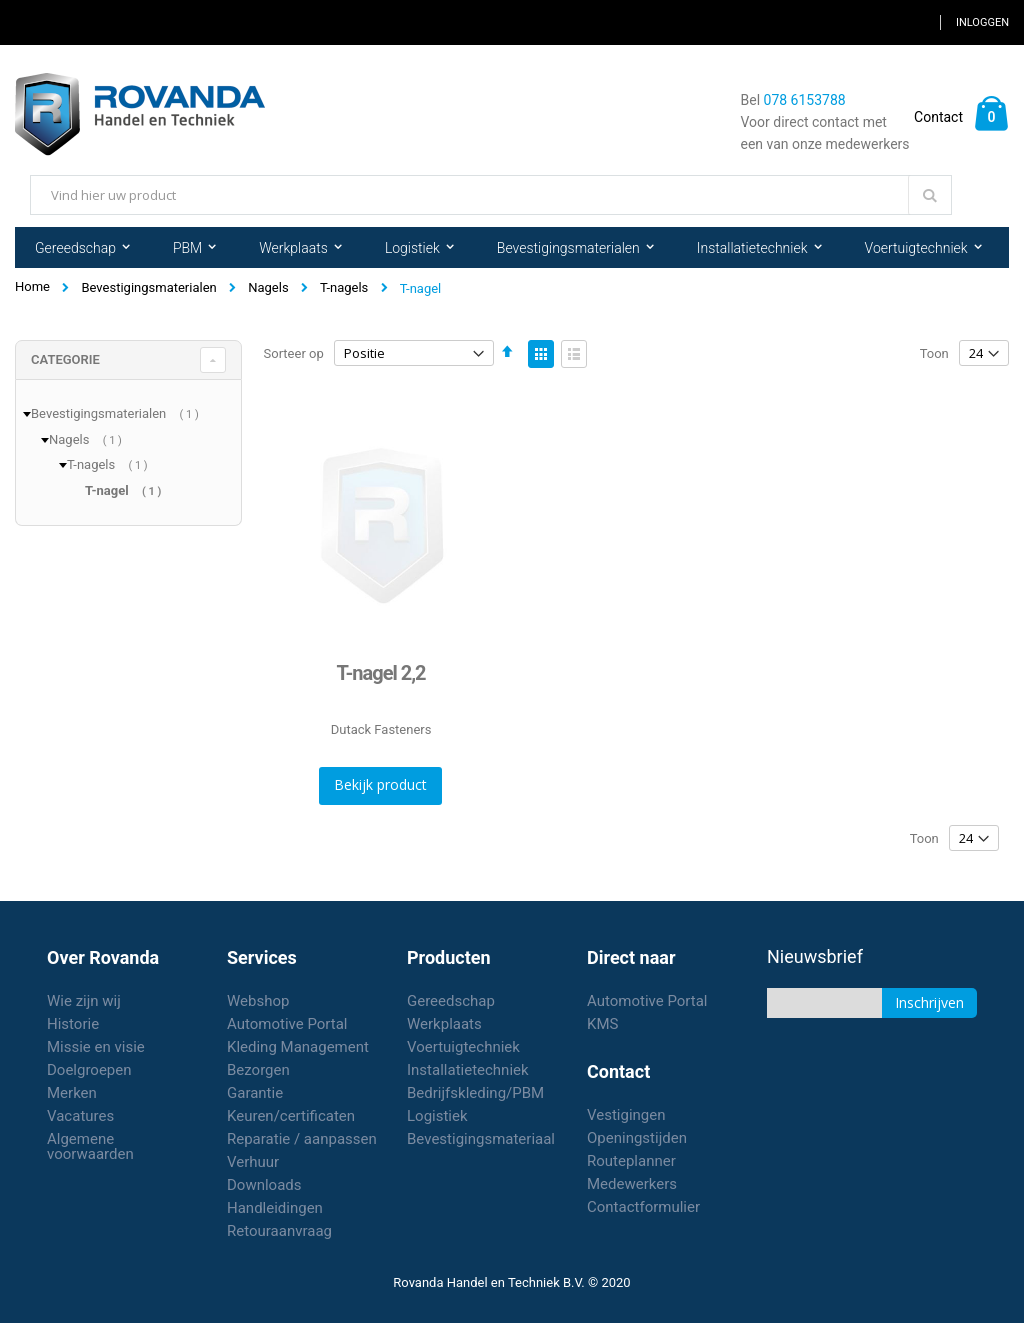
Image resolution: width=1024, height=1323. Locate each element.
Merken (72, 1093)
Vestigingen (626, 1115)
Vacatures (80, 1116)
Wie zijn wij (84, 1001)
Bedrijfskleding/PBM (475, 1093)
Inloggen (982, 22)
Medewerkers (632, 1184)
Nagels (268, 287)
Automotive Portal (287, 1024)
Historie (73, 1024)
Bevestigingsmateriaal (481, 1139)
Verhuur (253, 1162)
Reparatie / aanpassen (302, 1139)
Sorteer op (294, 353)
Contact (938, 117)
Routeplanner (631, 1161)
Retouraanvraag (279, 1231)
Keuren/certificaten (291, 1116)
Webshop (258, 1001)
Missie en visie (96, 1047)
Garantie (255, 1093)
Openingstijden (637, 1138)
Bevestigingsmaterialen (148, 287)
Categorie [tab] (65, 359)
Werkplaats (444, 1024)
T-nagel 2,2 (381, 673)
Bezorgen (258, 1070)
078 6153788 (805, 100)
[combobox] (491, 195)
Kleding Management (298, 1047)
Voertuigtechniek (463, 1047)
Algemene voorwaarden (90, 1146)
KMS (602, 1024)
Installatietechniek (468, 1070)
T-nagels (344, 287)
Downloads (264, 1185)
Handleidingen (275, 1208)
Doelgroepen (89, 1070)
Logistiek (437, 1116)
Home (32, 286)
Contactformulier (643, 1207)
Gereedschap (451, 1001)
